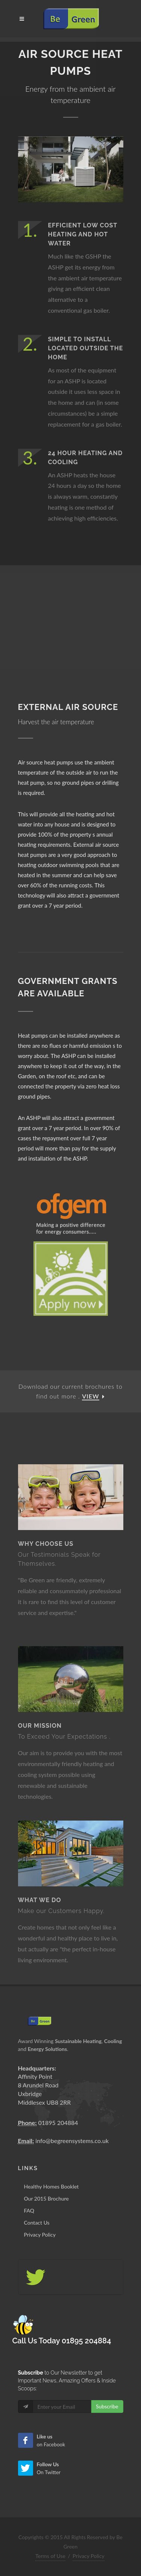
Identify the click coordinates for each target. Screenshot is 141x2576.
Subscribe (107, 2406)
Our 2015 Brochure (46, 2198)
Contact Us (37, 2222)
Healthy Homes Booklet (51, 2186)
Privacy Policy (40, 2234)
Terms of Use (50, 2556)
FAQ (29, 2210)
